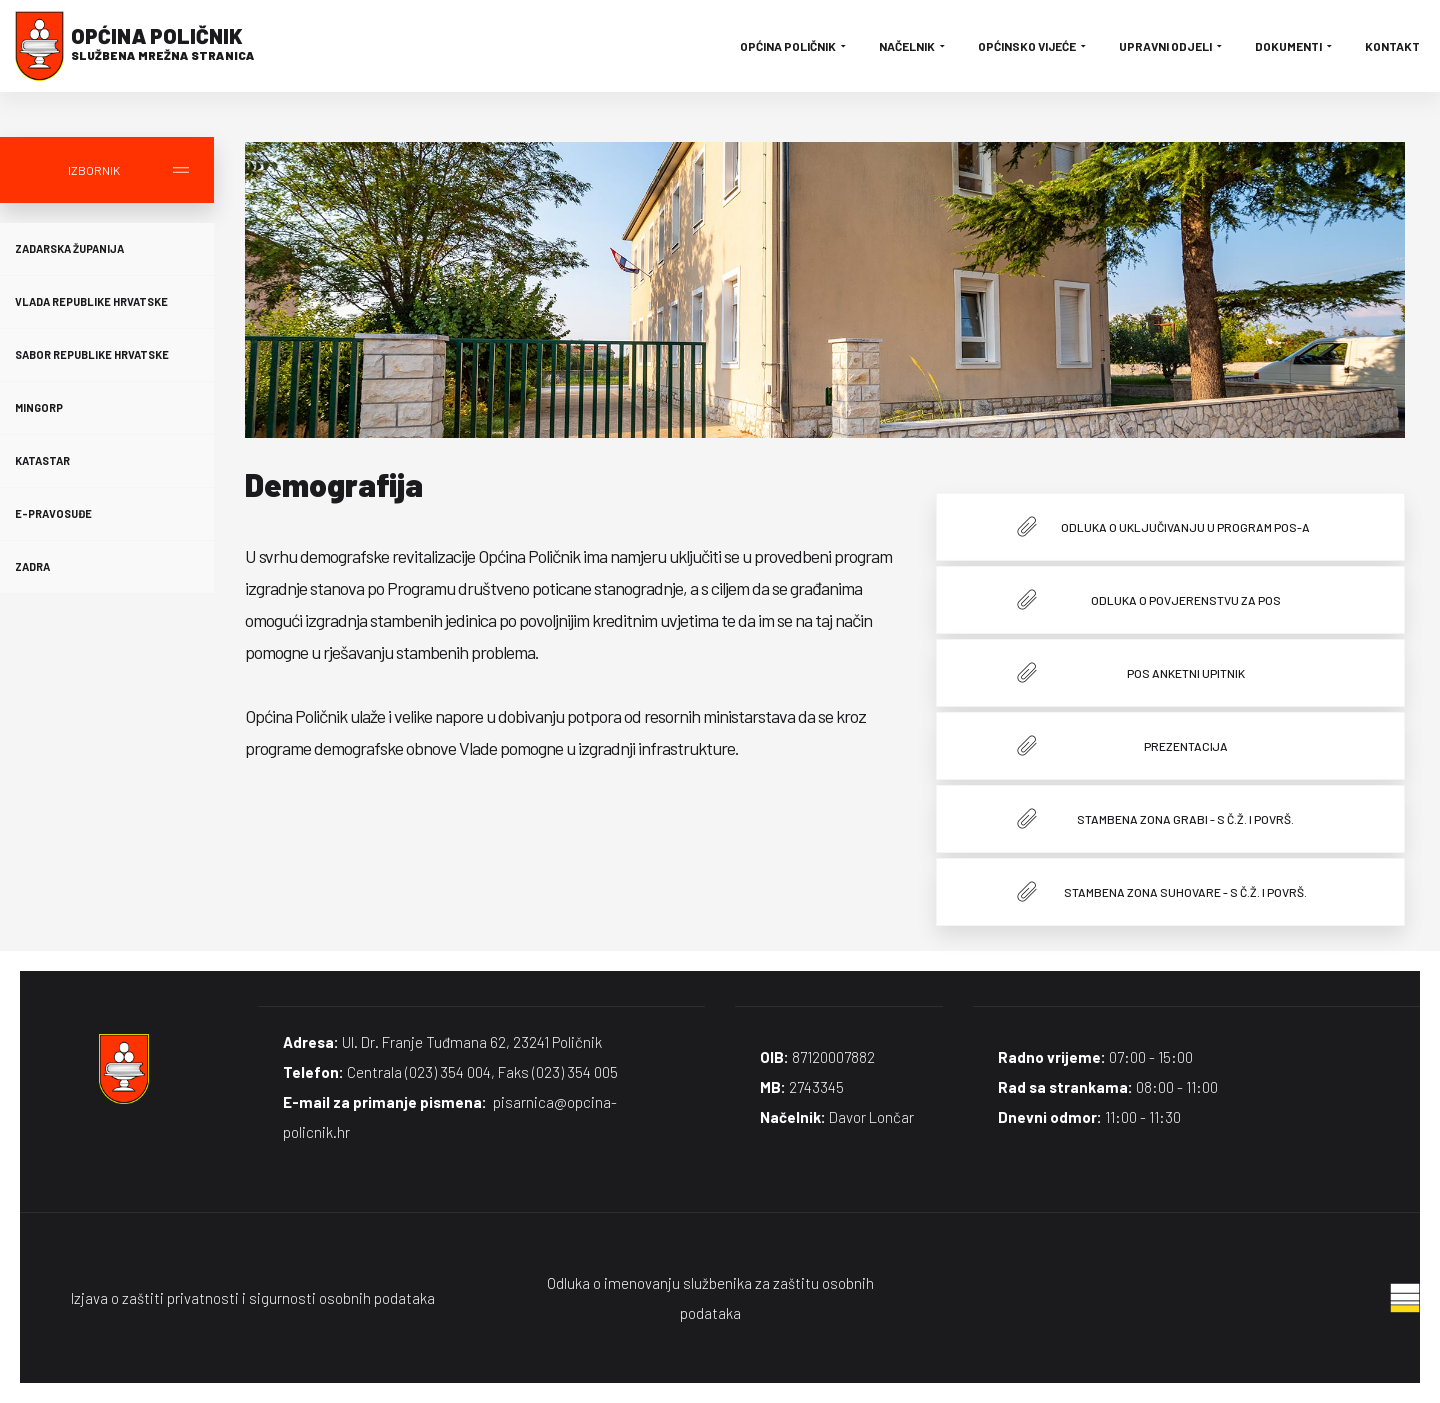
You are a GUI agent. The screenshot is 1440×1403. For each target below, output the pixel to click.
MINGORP (39, 407)
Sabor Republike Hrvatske (92, 354)
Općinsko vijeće (1033, 46)
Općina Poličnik (794, 46)
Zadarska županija (69, 248)
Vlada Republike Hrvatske (91, 301)
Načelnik (913, 46)
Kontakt (1392, 46)
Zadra (32, 566)
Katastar (42, 460)
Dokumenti (1295, 46)
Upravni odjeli (1172, 46)
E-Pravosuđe (53, 513)
